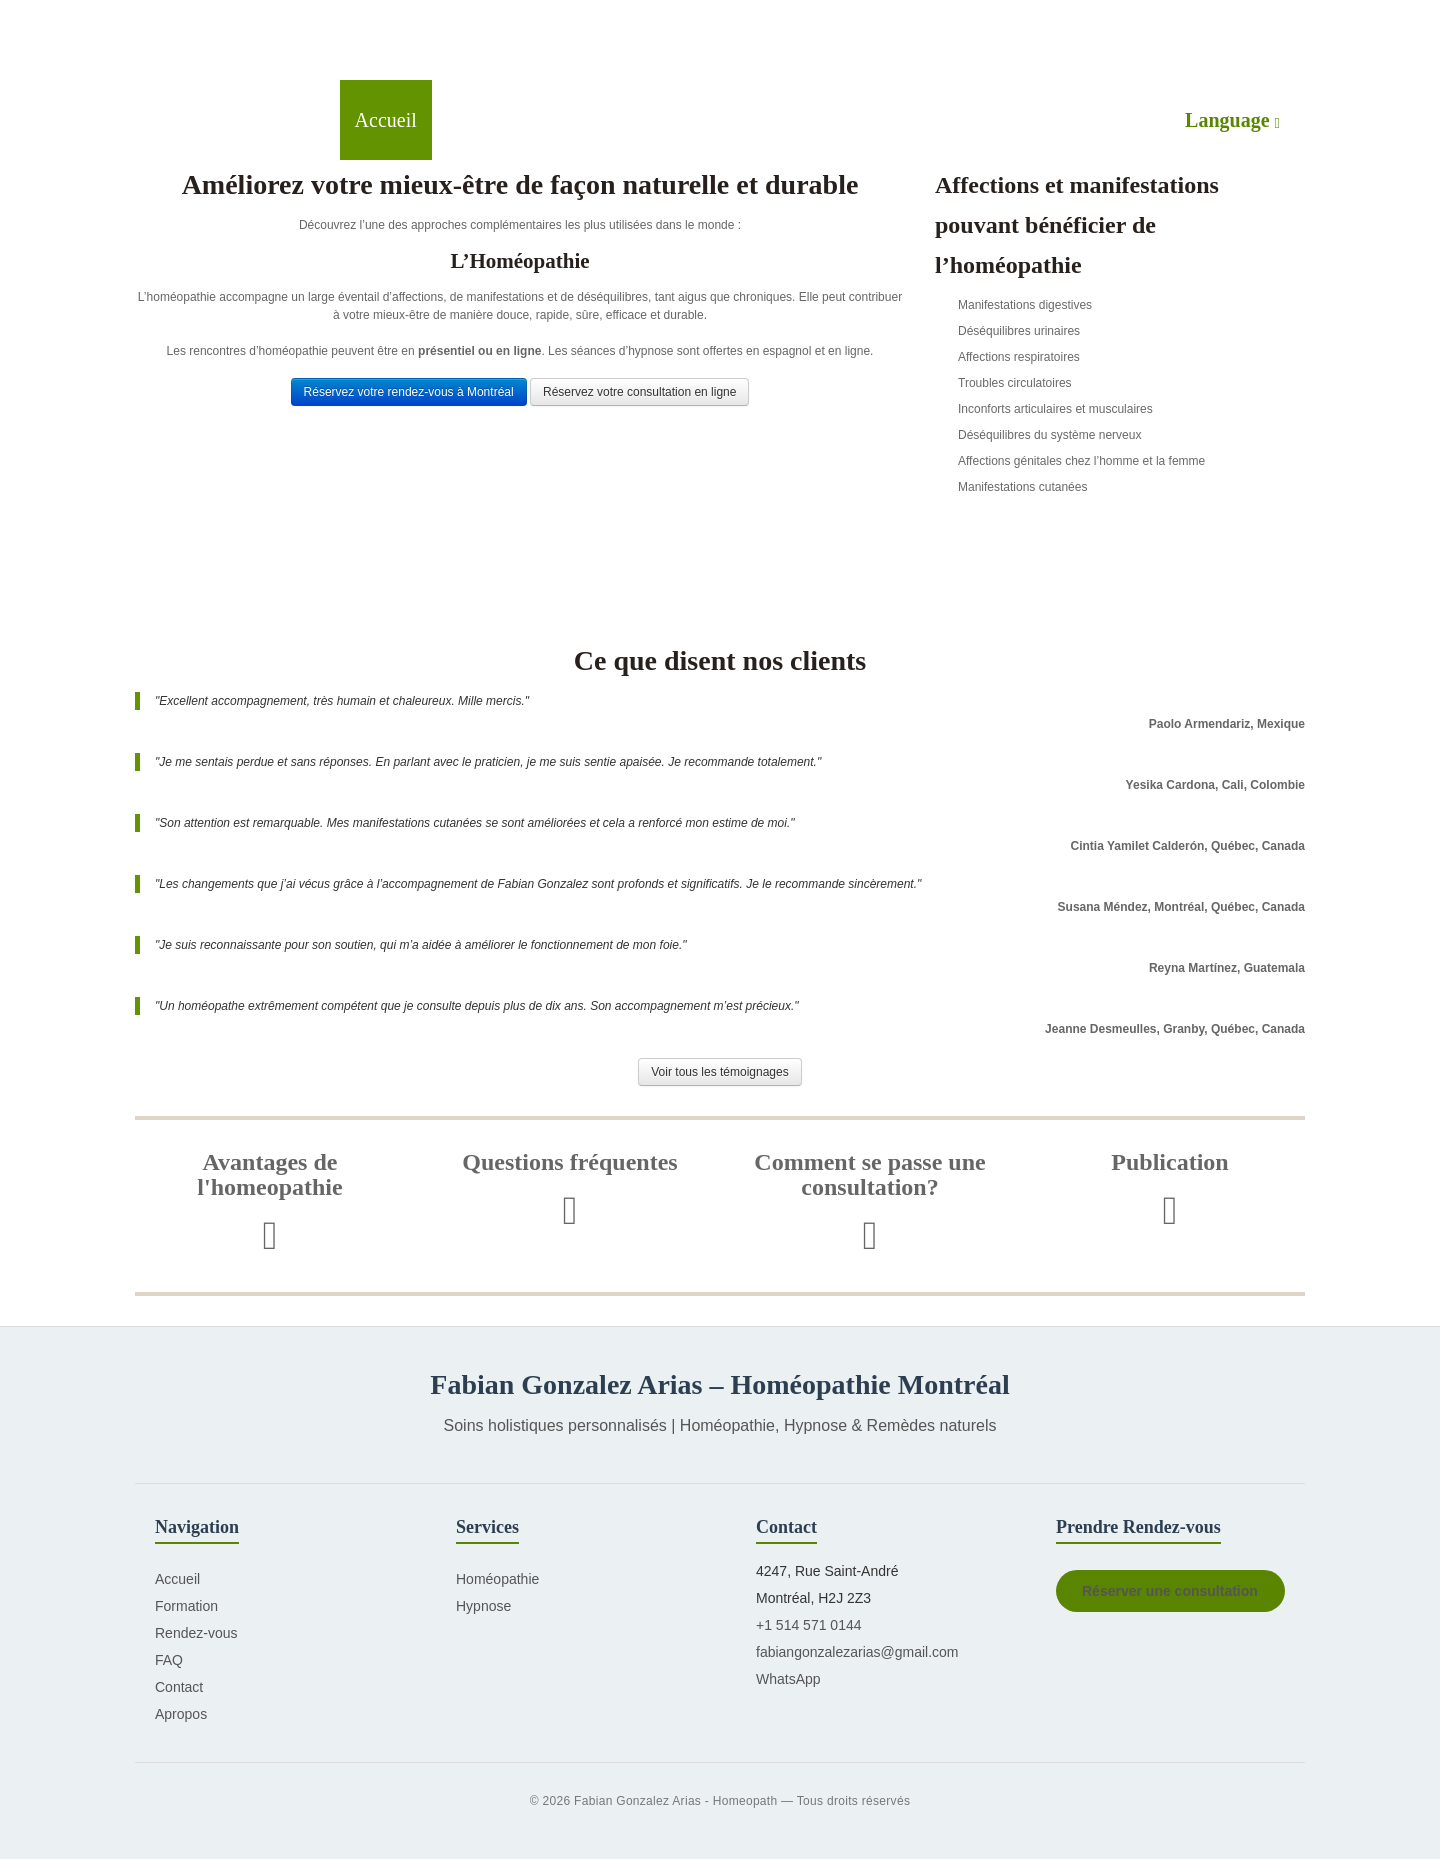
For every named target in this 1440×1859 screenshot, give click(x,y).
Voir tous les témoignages (719, 1072)
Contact (179, 1687)
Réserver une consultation (1170, 1591)
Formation (727, 120)
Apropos (181, 1714)
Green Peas (272, 40)
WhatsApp (788, 1679)
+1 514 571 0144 (809, 1625)
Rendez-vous (851, 120)
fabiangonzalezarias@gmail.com (857, 1652)
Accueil (386, 120)
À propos (1118, 120)
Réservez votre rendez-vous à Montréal (409, 392)
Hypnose (620, 120)
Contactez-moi (992, 120)
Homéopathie (501, 120)
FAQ (169, 1660)
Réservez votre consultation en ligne (639, 392)
